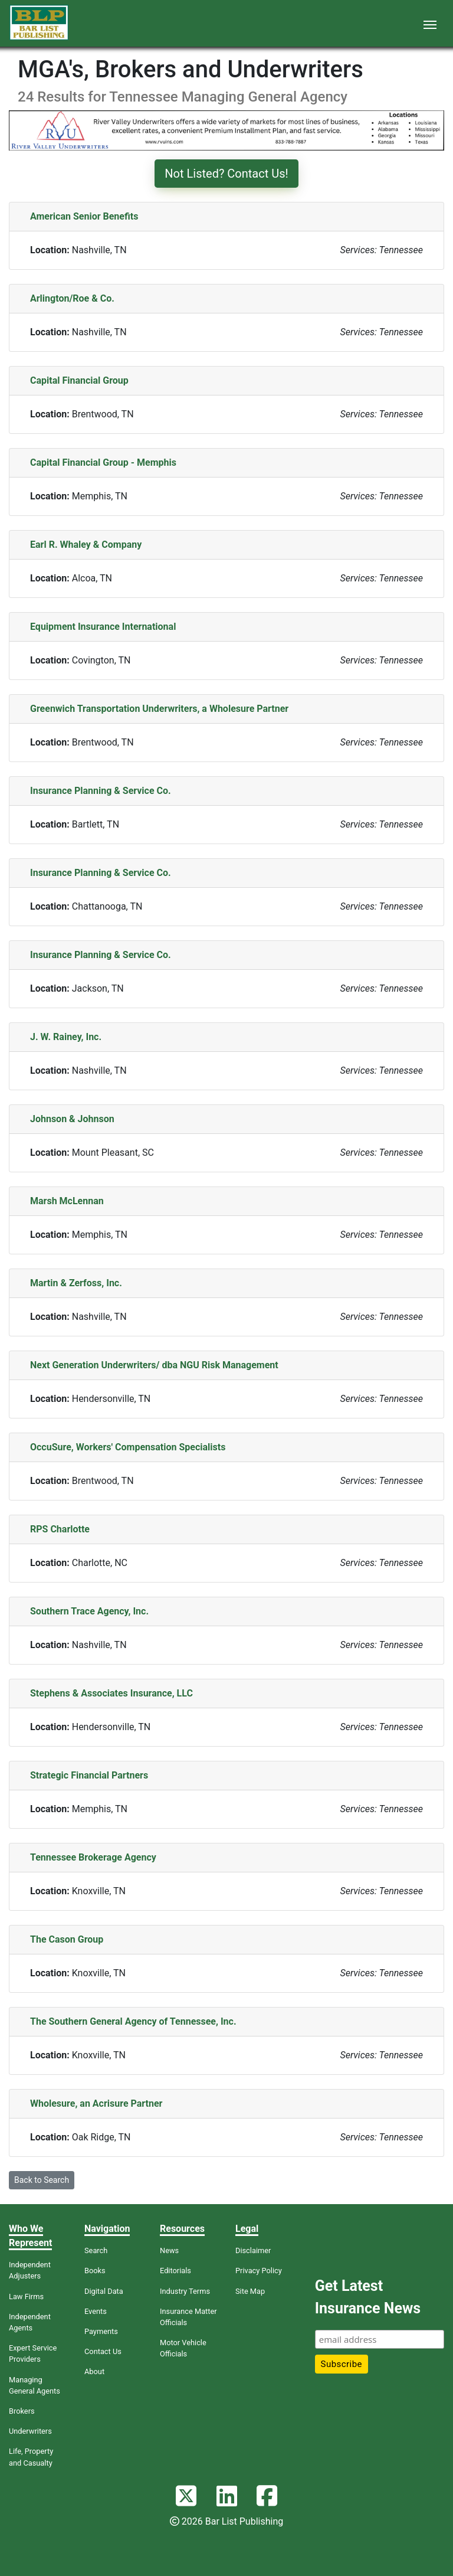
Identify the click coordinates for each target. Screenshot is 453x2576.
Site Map (250, 2291)
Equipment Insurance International (103, 626)
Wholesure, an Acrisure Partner (96, 2103)
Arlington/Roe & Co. (72, 298)
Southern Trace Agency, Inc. (89, 1611)
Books (95, 2270)
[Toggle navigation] (430, 23)
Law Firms (26, 2296)
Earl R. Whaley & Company (86, 544)
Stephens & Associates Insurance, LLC (111, 1693)
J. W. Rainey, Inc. (65, 1036)
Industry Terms (185, 2291)
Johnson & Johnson (72, 1118)
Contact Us (103, 2351)
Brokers (22, 2411)
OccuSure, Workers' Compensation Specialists (127, 1447)
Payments (101, 2331)
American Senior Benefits (84, 216)
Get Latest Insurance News (368, 2297)
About (94, 2371)
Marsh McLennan (67, 1201)
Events (95, 2311)
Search (95, 2250)
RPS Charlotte (60, 1529)
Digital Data (103, 2291)
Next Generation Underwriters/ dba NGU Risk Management (154, 1365)
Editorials (175, 2270)
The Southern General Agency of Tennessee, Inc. (133, 2021)
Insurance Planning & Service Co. (100, 790)
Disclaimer (253, 2250)
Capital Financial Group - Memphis (103, 462)
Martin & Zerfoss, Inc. (76, 1283)
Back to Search (41, 2180)
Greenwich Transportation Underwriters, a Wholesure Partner (159, 708)
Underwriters (30, 2431)
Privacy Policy (258, 2270)
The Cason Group (66, 1939)
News (169, 2250)
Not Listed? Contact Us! (226, 173)
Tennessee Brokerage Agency (93, 1857)
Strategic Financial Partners (89, 1775)
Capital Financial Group (79, 380)
